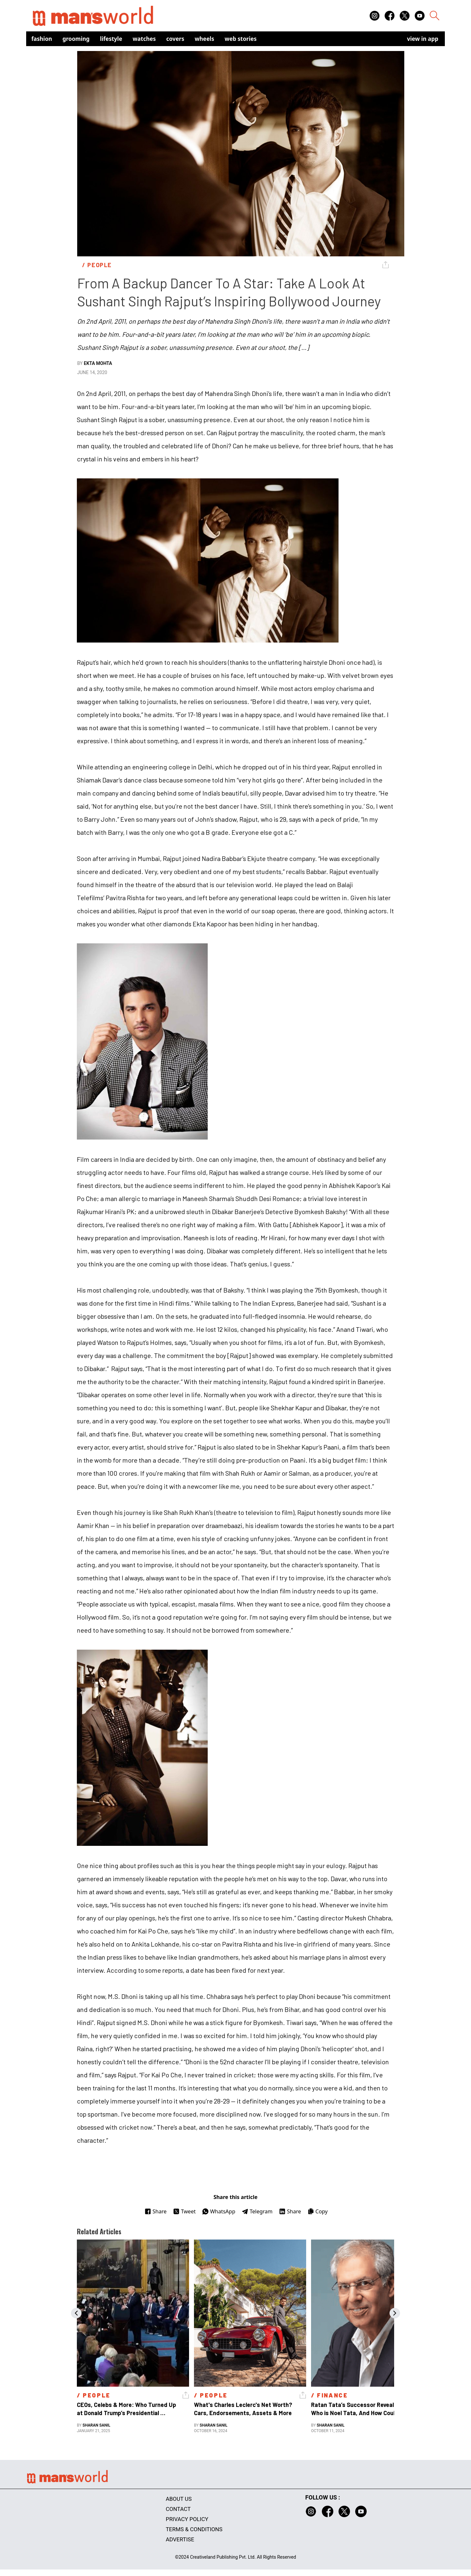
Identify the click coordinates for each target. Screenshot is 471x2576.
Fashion (41, 39)
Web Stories (241, 39)
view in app (422, 39)
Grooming (76, 39)
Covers (175, 39)
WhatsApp (218, 2211)
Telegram (257, 2211)
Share (155, 2211)
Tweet (184, 2211)
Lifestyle (111, 39)
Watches (144, 39)
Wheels (204, 39)
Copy (317, 2211)
